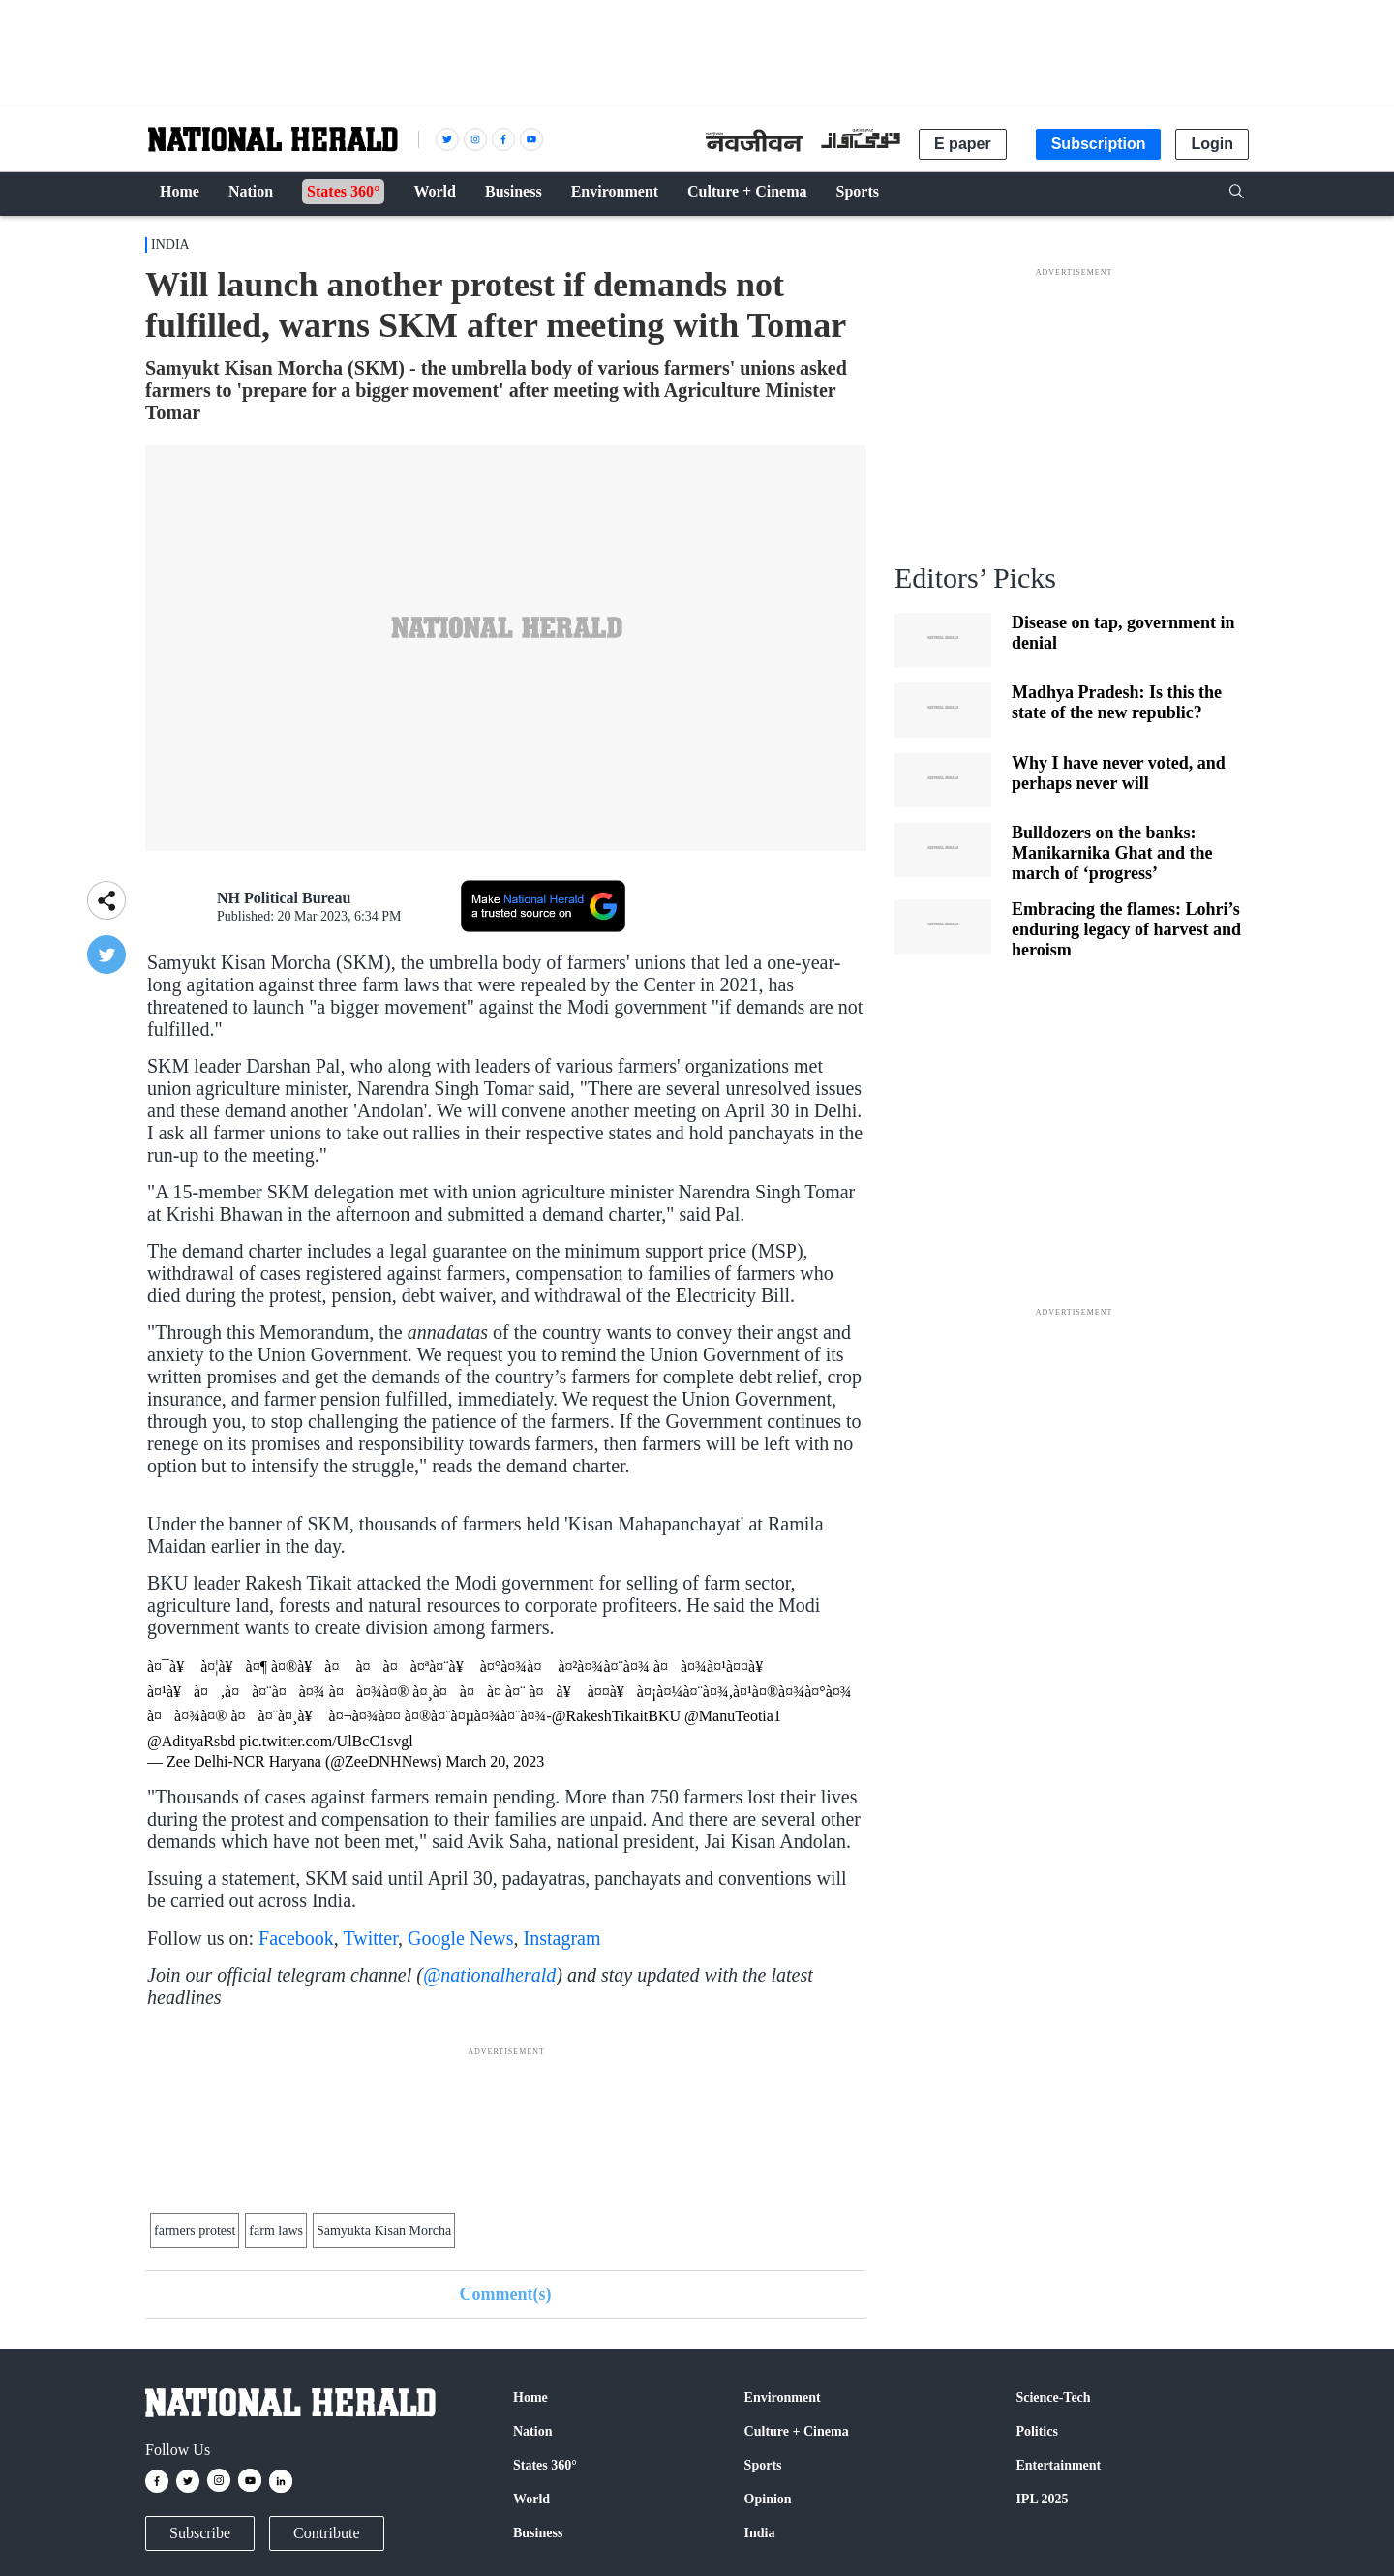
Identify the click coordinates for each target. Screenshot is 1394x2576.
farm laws (276, 2231)
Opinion (768, 2499)
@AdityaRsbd (191, 1741)
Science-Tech (1052, 2397)
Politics (1036, 2431)
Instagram (562, 1938)
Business (537, 2533)
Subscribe (199, 2533)
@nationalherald (489, 1974)
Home (530, 2397)
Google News (460, 1938)
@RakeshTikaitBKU (616, 1716)
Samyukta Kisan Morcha (384, 2231)
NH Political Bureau (283, 898)
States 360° (545, 2465)
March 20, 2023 (494, 1761)
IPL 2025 (1041, 2499)
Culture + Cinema (796, 2431)
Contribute (326, 2533)
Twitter (370, 1938)
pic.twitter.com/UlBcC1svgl (326, 1741)
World (531, 2499)
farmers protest (194, 2231)
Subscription (1098, 144)
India (170, 244)
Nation (532, 2431)
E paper (962, 144)
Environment (782, 2397)
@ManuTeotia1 (732, 1716)
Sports (763, 2465)
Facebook (296, 1938)
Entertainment (1058, 2465)
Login (1212, 144)
